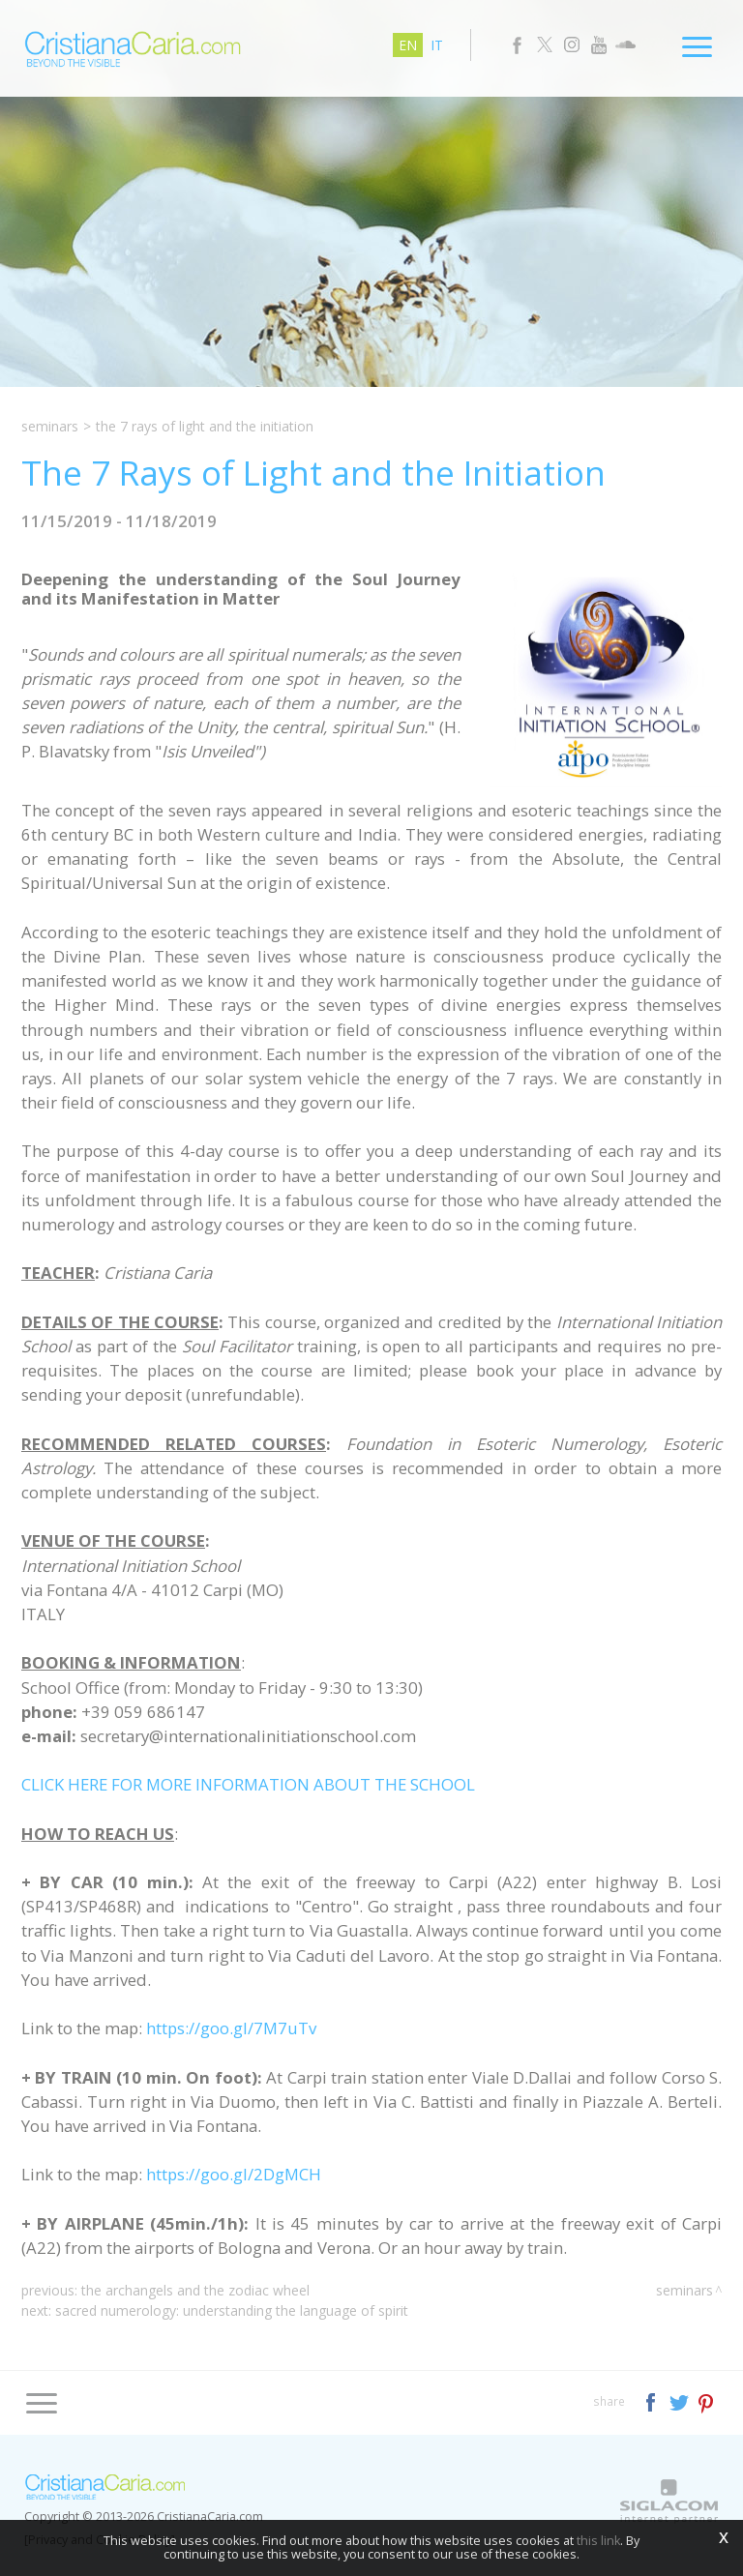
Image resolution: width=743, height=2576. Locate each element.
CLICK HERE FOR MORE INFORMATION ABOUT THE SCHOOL (248, 1784)
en (408, 45)
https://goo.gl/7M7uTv (231, 2028)
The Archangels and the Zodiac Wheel (195, 2290)
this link (598, 2540)
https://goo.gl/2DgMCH (233, 2174)
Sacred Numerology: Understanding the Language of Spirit (231, 2310)
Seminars (49, 426)
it (437, 45)
